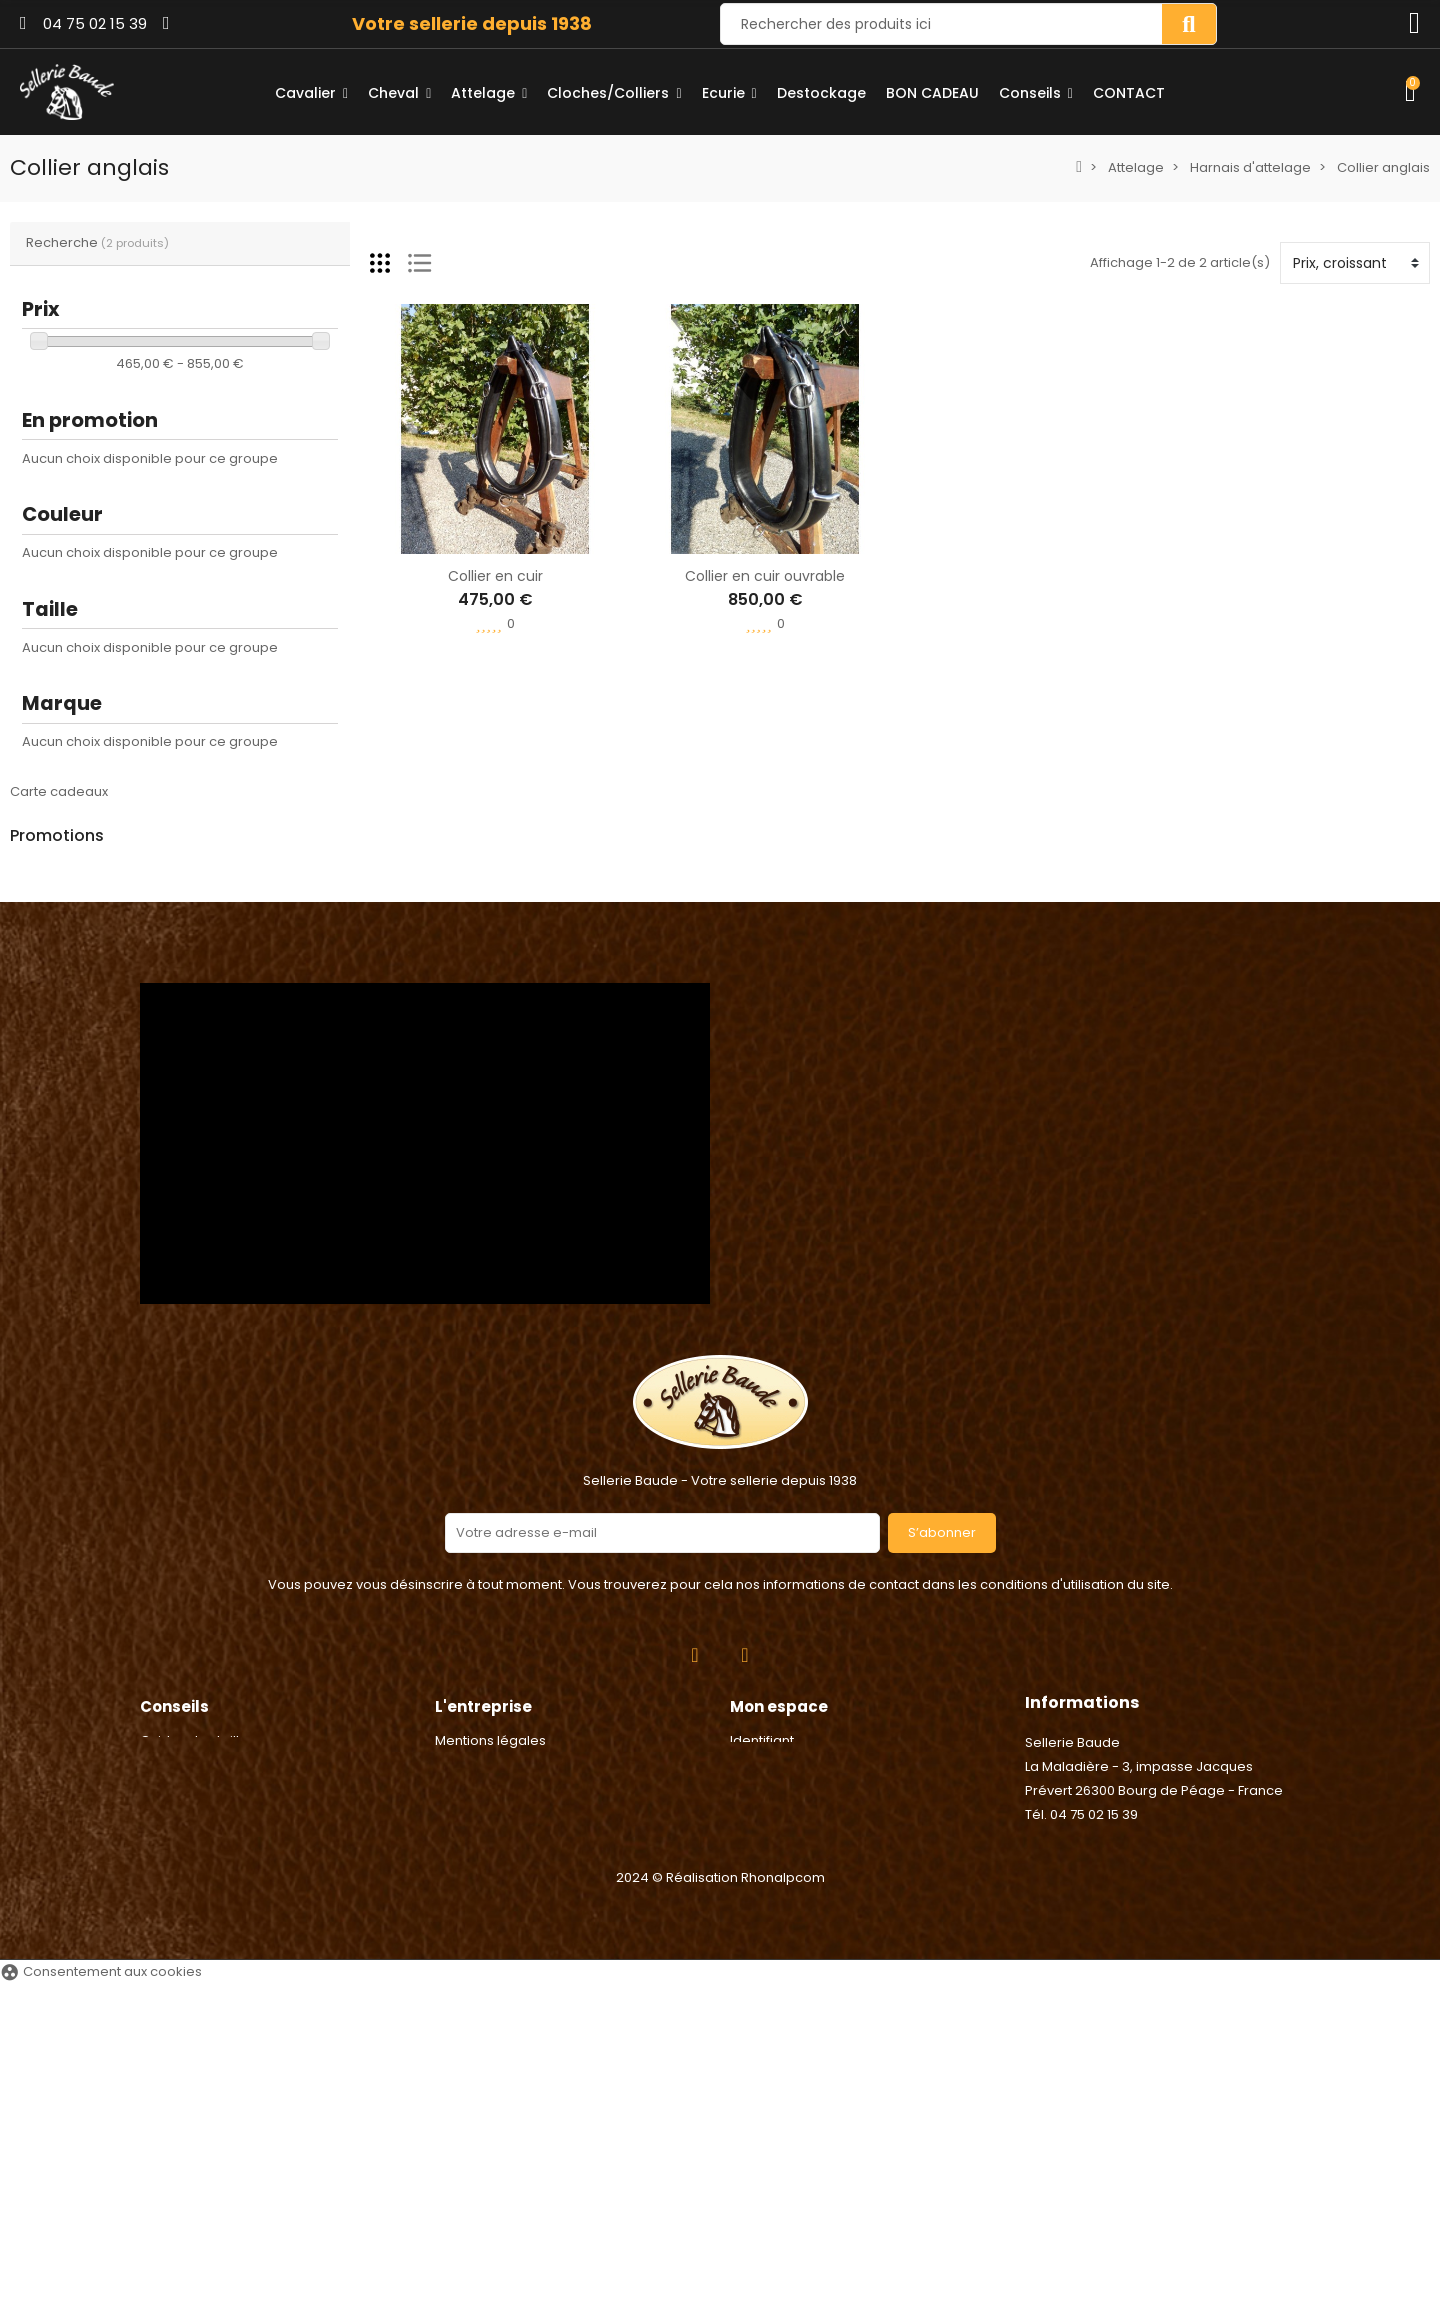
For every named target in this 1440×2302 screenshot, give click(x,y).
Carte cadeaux (59, 791)
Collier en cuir (495, 576)
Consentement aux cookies (101, 2289)
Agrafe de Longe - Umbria (195, 872)
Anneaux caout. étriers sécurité (214, 967)
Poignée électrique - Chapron (209, 1062)
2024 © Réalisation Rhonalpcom (720, 2195)
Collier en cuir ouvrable (765, 576)
